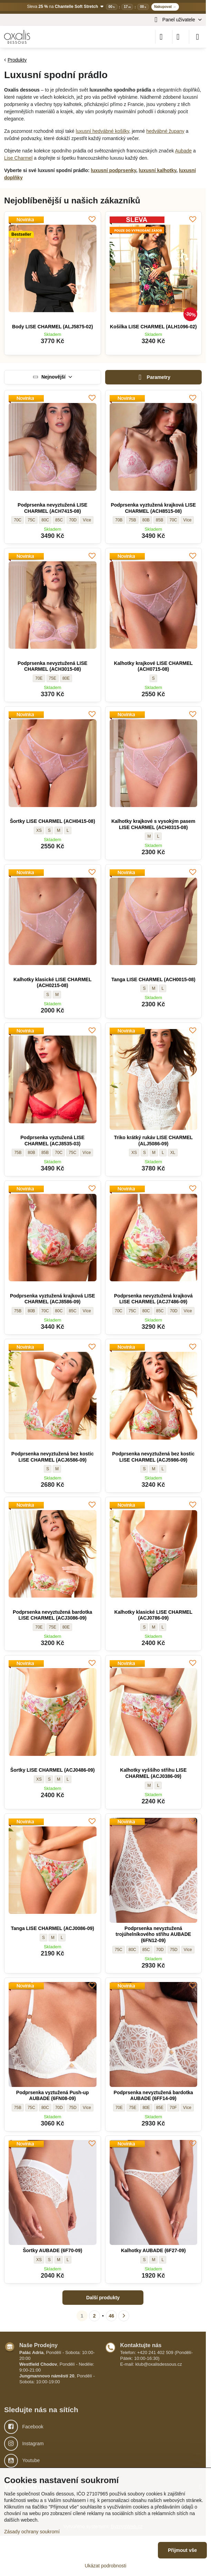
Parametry (153, 377)
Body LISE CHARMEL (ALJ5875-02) (52, 326)
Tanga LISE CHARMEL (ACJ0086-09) (52, 1928)
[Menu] (197, 37)
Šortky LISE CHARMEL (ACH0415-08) (52, 821)
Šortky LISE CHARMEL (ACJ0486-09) (52, 1770)
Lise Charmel (18, 158)
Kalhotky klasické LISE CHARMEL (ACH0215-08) (52, 982)
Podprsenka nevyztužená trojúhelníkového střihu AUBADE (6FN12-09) (153, 1934)
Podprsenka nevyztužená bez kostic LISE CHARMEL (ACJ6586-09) (52, 1457)
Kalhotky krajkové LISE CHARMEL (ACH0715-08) (153, 666)
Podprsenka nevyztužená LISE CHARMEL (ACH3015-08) (52, 666)
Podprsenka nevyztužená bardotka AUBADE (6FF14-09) (153, 2095)
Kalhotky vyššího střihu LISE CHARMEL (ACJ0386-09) (153, 1773)
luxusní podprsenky (113, 170)
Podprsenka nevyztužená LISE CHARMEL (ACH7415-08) (52, 508)
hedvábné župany (165, 131)
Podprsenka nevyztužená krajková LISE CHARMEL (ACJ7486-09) (153, 1299)
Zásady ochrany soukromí (32, 2531)
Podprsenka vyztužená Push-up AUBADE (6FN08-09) (52, 2095)
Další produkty (103, 2297)
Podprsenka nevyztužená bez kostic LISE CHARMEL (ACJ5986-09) (153, 1457)
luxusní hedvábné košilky (102, 131)
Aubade (183, 150)
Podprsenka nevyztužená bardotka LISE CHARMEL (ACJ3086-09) (52, 1615)
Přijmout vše (182, 2550)
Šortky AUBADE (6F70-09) (52, 2250)
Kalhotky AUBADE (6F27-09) (153, 2250)
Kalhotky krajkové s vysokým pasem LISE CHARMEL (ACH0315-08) (153, 824)
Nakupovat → (165, 7)
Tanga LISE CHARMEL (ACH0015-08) (153, 979)
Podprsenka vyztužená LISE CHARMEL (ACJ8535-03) (52, 1140)
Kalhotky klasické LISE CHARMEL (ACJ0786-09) (153, 1615)
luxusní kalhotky (158, 170)
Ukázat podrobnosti (106, 2565)
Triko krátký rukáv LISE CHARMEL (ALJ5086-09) (153, 1140)
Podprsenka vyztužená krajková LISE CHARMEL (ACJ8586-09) (52, 1299)
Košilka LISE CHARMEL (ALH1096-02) (153, 326)
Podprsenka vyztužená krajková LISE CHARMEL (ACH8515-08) (153, 508)
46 (111, 2316)
